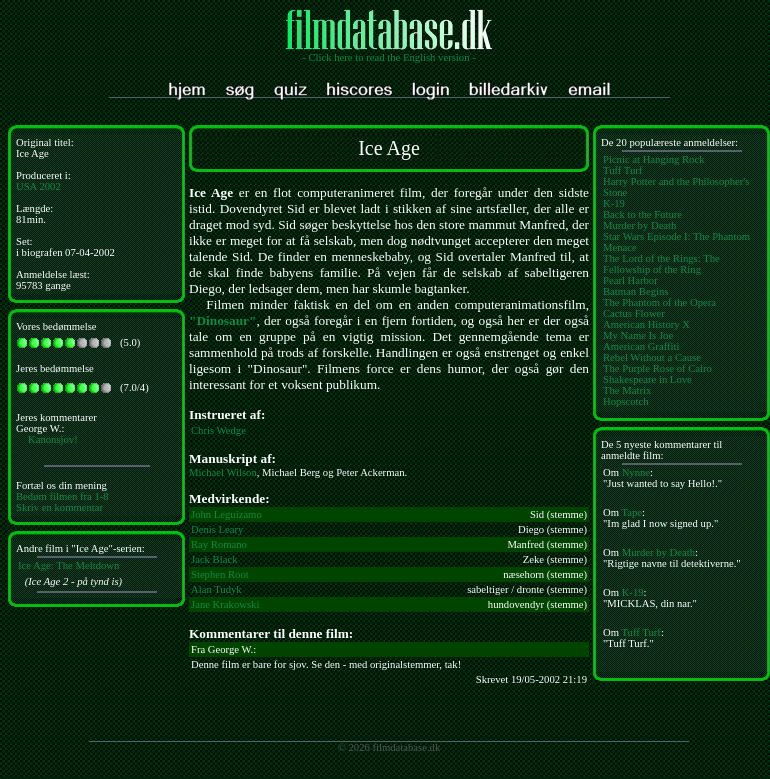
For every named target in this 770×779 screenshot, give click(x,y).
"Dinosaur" (222, 320)
